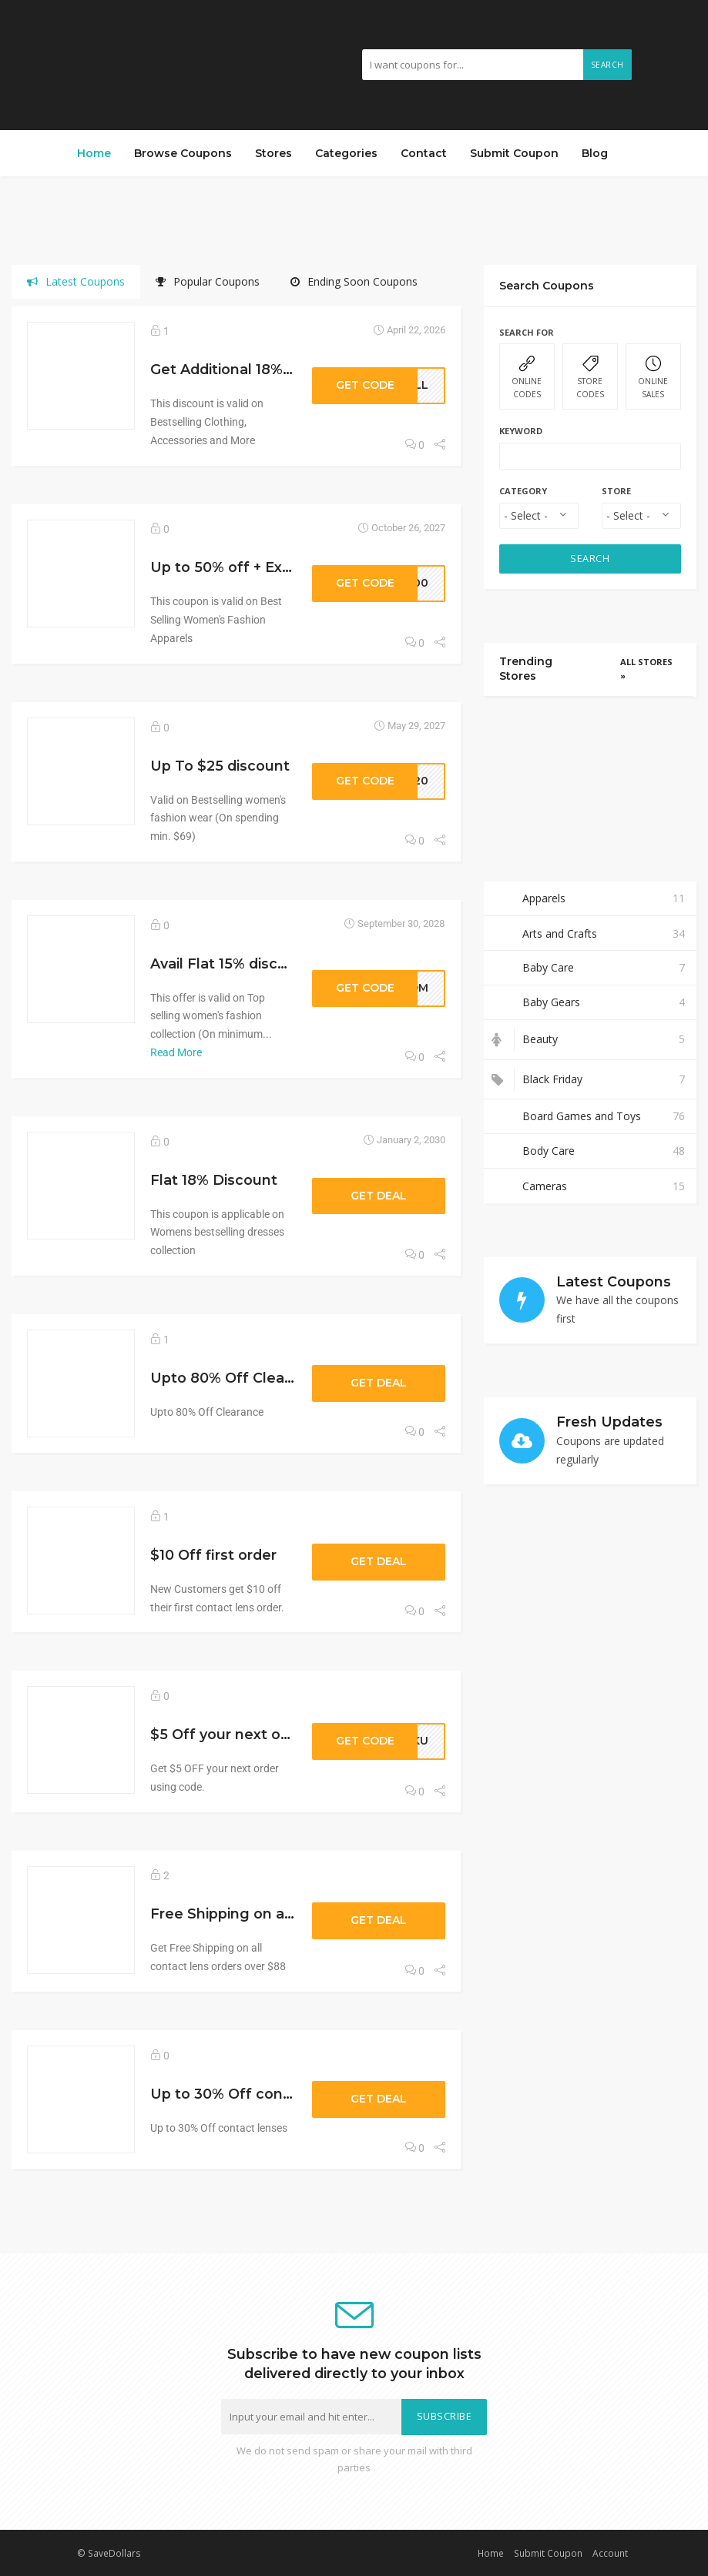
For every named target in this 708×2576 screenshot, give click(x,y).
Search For (526, 332)
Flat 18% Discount (213, 1180)
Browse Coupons (183, 153)
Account (610, 2553)
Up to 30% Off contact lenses (256, 2094)
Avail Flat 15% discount (230, 963)
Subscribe (444, 2416)
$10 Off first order (213, 1555)
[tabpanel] (236, 1255)
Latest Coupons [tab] (76, 281)
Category (523, 491)
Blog (595, 153)
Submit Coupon (514, 153)
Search (607, 64)
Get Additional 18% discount (249, 369)
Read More (176, 1052)
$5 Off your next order (230, 1734)
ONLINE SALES (653, 378)
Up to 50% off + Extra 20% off (255, 567)
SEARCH (589, 558)
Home (94, 153)
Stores (273, 153)
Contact (424, 153)
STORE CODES (590, 378)
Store (616, 491)
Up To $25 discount (220, 766)
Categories (346, 153)
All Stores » (646, 669)
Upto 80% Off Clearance (237, 1378)
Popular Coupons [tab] (208, 281)
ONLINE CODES (527, 378)
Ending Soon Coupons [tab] (354, 281)
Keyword (520, 431)
